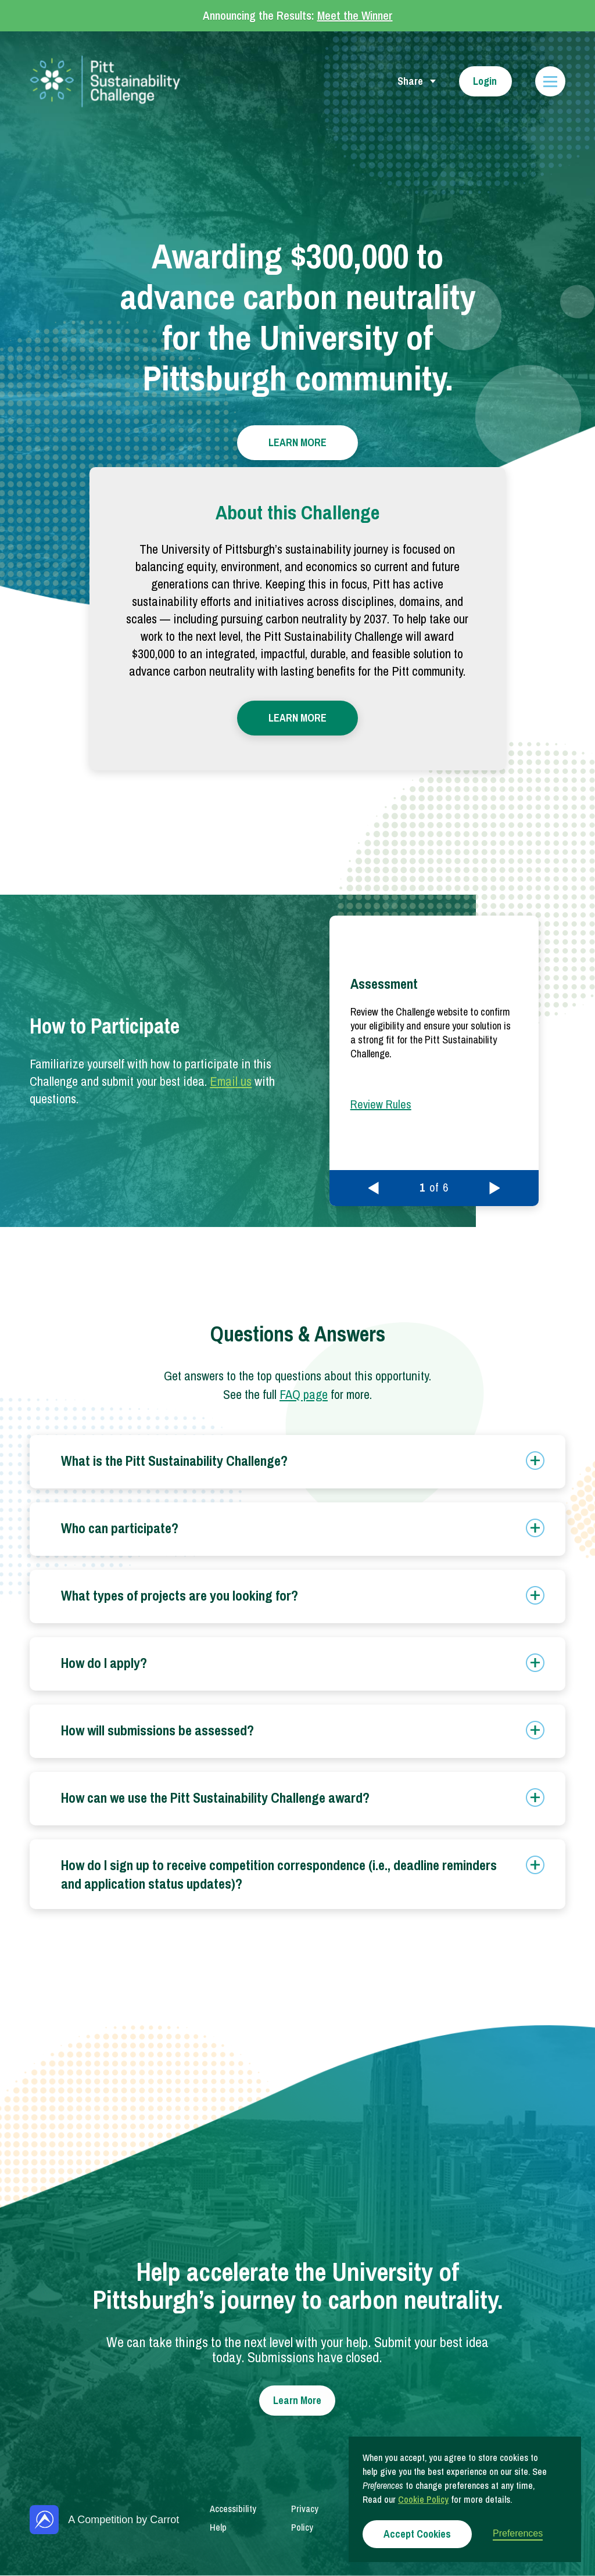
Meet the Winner (355, 15)
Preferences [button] (518, 2533)
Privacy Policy (304, 2518)
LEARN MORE (297, 442)
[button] (373, 1188)
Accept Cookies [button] (417, 2534)
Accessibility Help (233, 2518)
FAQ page (303, 1394)
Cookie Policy (423, 2499)
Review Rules (380, 1104)
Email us (231, 1081)
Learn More (297, 2400)
